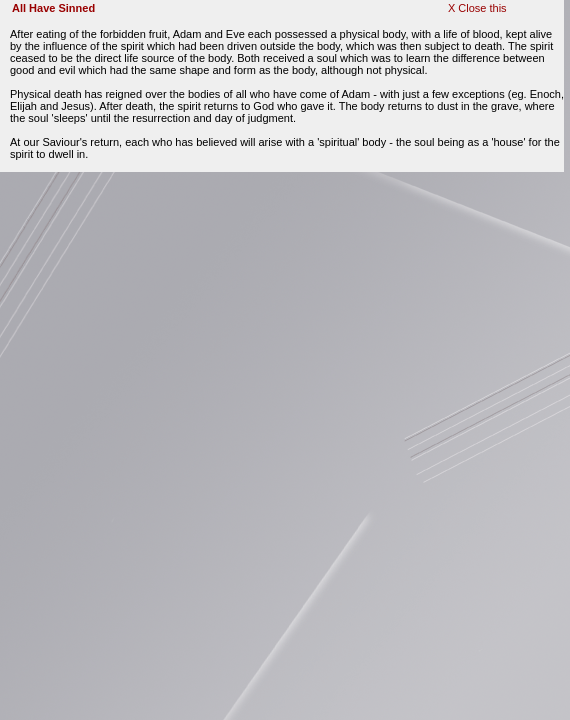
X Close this (477, 8)
